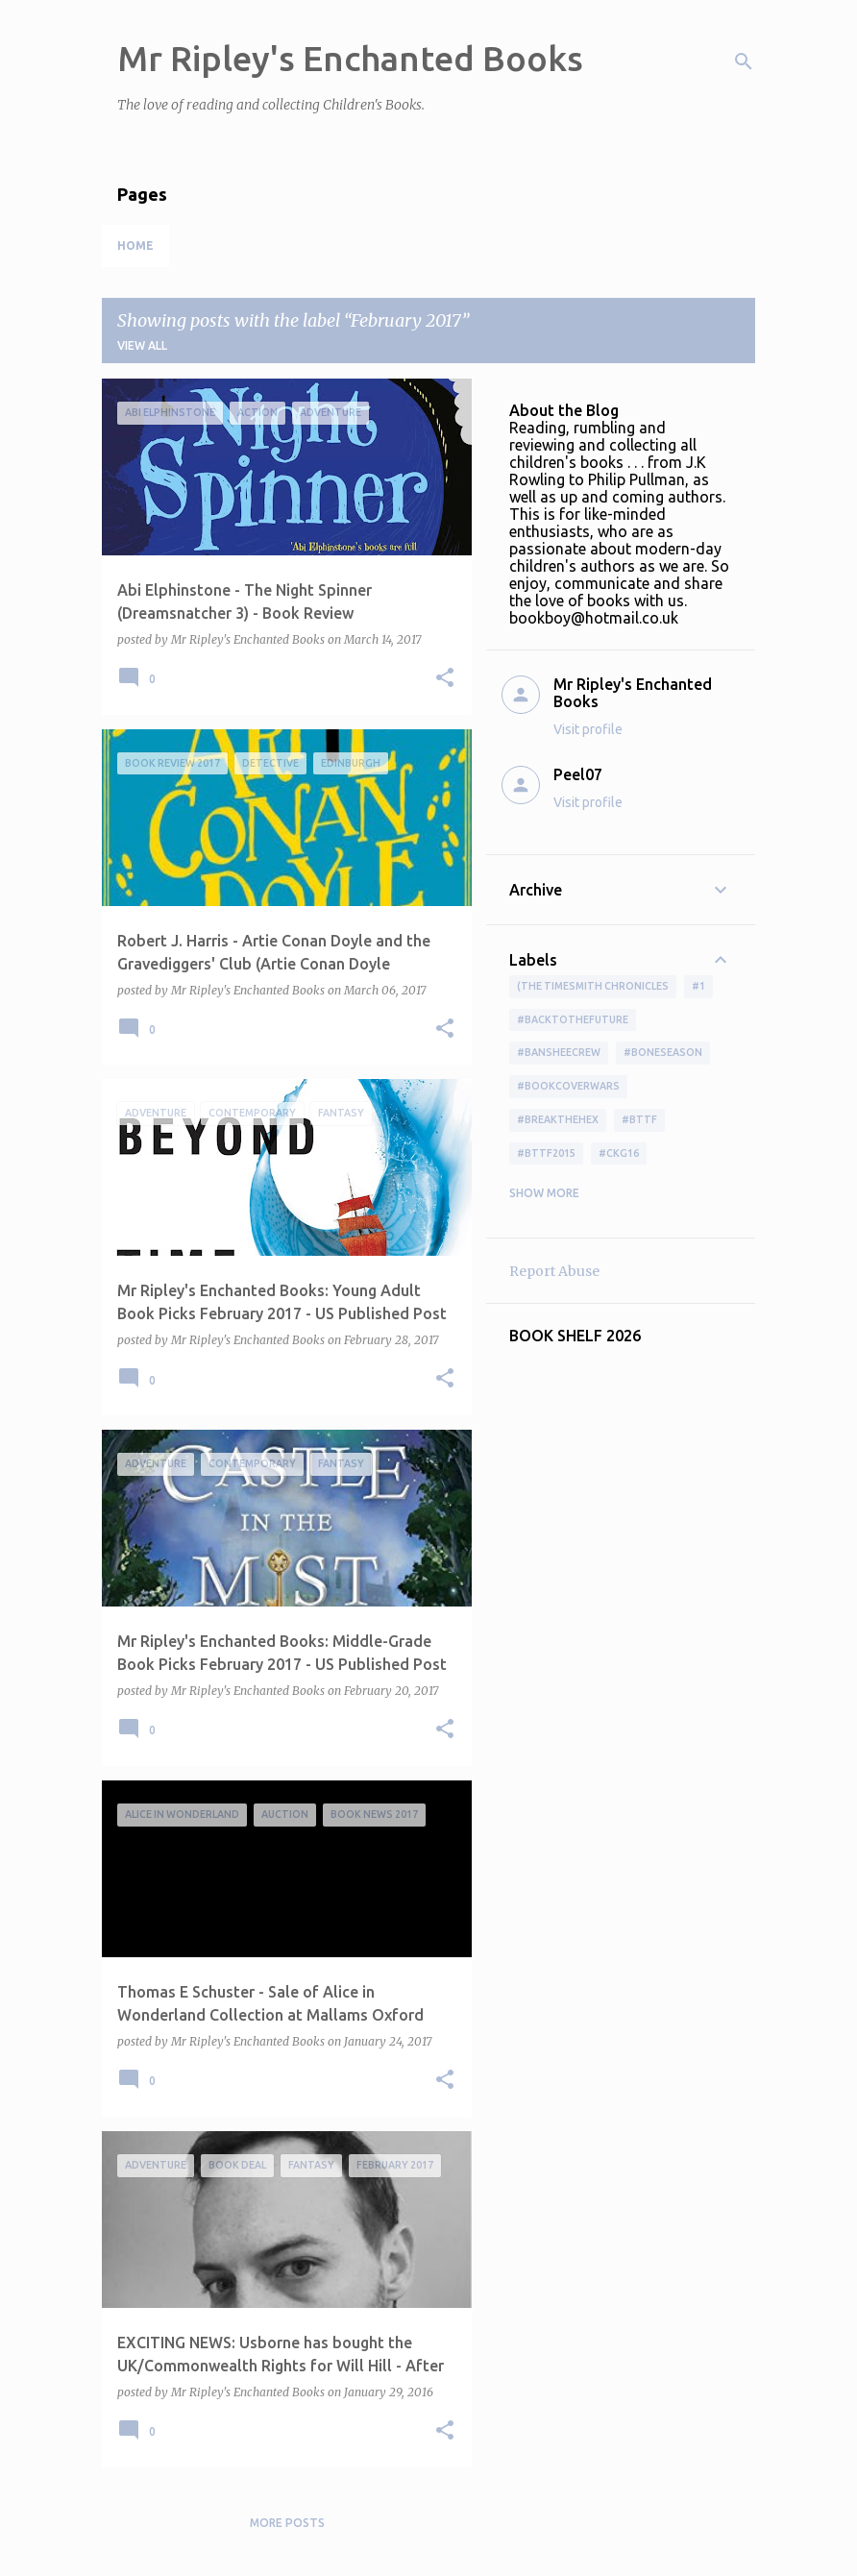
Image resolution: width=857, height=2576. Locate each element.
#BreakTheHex (558, 1119)
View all (142, 345)
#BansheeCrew (558, 1052)
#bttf (639, 1119)
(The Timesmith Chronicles (593, 986)
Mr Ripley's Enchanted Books (350, 58)
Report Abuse (554, 1271)
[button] (444, 679)
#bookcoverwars (568, 1086)
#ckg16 (619, 1153)
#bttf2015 (546, 1153)
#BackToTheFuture (572, 1019)
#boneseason (663, 1052)
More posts (287, 2522)
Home (135, 245)
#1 (698, 986)
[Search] (743, 61)
